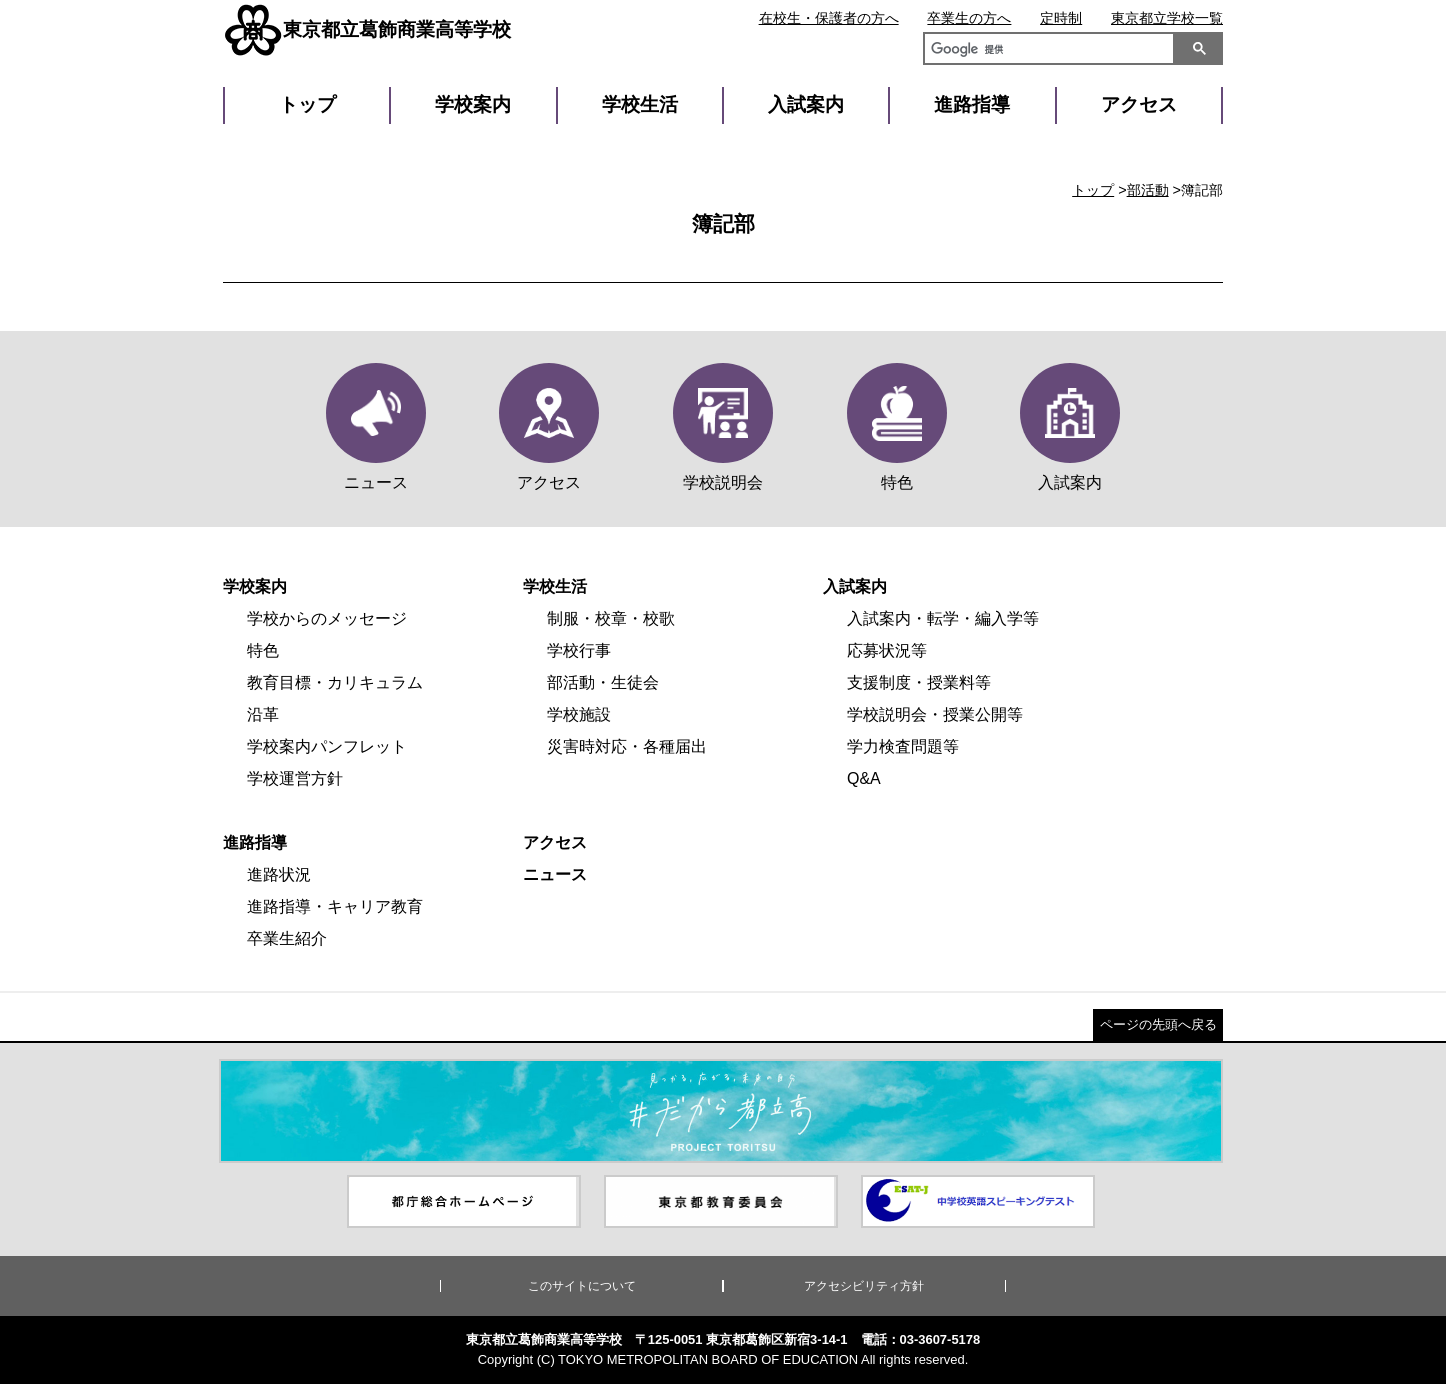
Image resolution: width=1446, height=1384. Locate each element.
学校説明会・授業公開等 (935, 714)
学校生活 (640, 104)
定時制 (1061, 18)
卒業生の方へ (969, 18)
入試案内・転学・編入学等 (943, 618)
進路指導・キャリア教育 (335, 906)
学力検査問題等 (903, 746)
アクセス (1139, 104)
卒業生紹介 (287, 938)
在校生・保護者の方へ (829, 18)
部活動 (1148, 190)
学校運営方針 (295, 778)
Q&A (864, 778)
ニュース (555, 874)
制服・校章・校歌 (611, 618)
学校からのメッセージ (327, 618)
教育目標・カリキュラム (335, 682)
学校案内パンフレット (327, 746)
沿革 (263, 714)
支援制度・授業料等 (919, 682)
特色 (263, 650)
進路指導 (972, 104)
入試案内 (806, 104)
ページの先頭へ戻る (1158, 1024)
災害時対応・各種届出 (627, 746)
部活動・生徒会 (603, 682)
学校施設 (579, 714)
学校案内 (473, 104)
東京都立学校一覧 (1167, 18)
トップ (307, 104)
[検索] (1045, 51)
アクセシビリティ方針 (864, 1286)
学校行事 (579, 650)
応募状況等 (887, 650)
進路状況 (279, 874)
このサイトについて (582, 1286)
